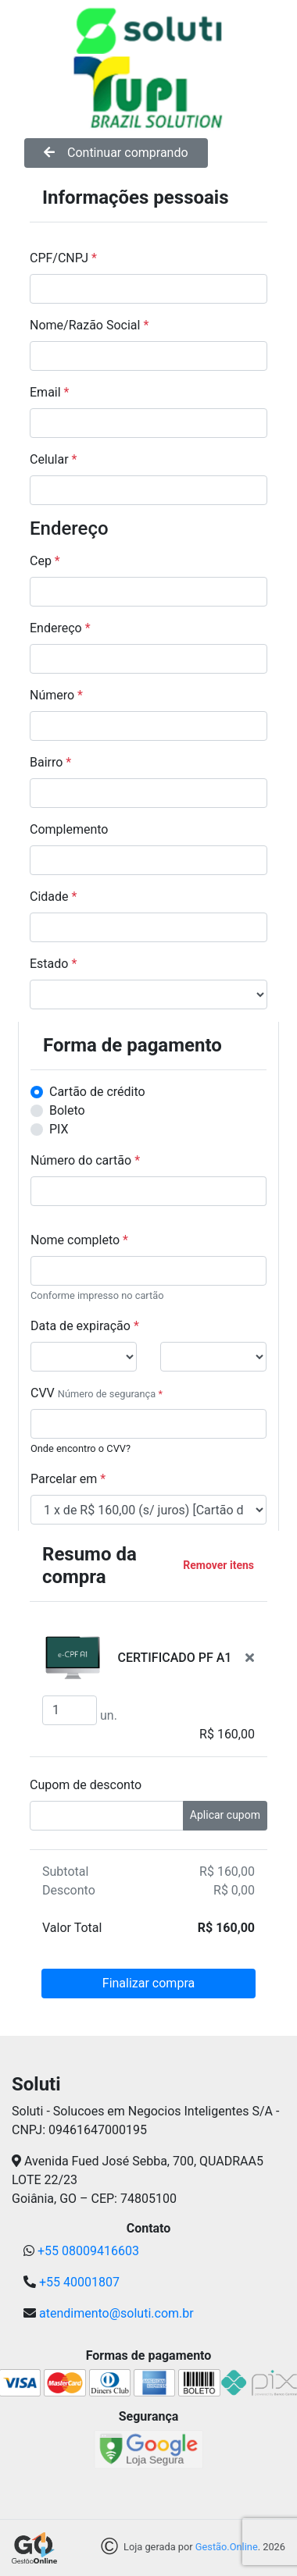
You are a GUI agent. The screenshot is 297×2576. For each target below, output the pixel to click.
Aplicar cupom (225, 1815)
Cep (45, 560)
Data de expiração (84, 1325)
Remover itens (218, 1565)
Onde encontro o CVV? (80, 1448)
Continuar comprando (116, 152)
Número (56, 695)
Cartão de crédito (97, 1091)
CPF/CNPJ (63, 258)
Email (49, 392)
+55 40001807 (79, 2282)
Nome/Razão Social (89, 325)
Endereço (60, 628)
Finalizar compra (148, 1983)
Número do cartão (85, 1160)
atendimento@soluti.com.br (116, 2313)
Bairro (50, 762)
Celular (53, 459)
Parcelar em (68, 1478)
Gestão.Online (226, 2547)
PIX (59, 1129)
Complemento (69, 829)
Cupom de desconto (85, 1784)
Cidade (53, 896)
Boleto (67, 1110)
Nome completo (79, 1240)
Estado (53, 963)
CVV (42, 1393)
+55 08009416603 (88, 2250)
